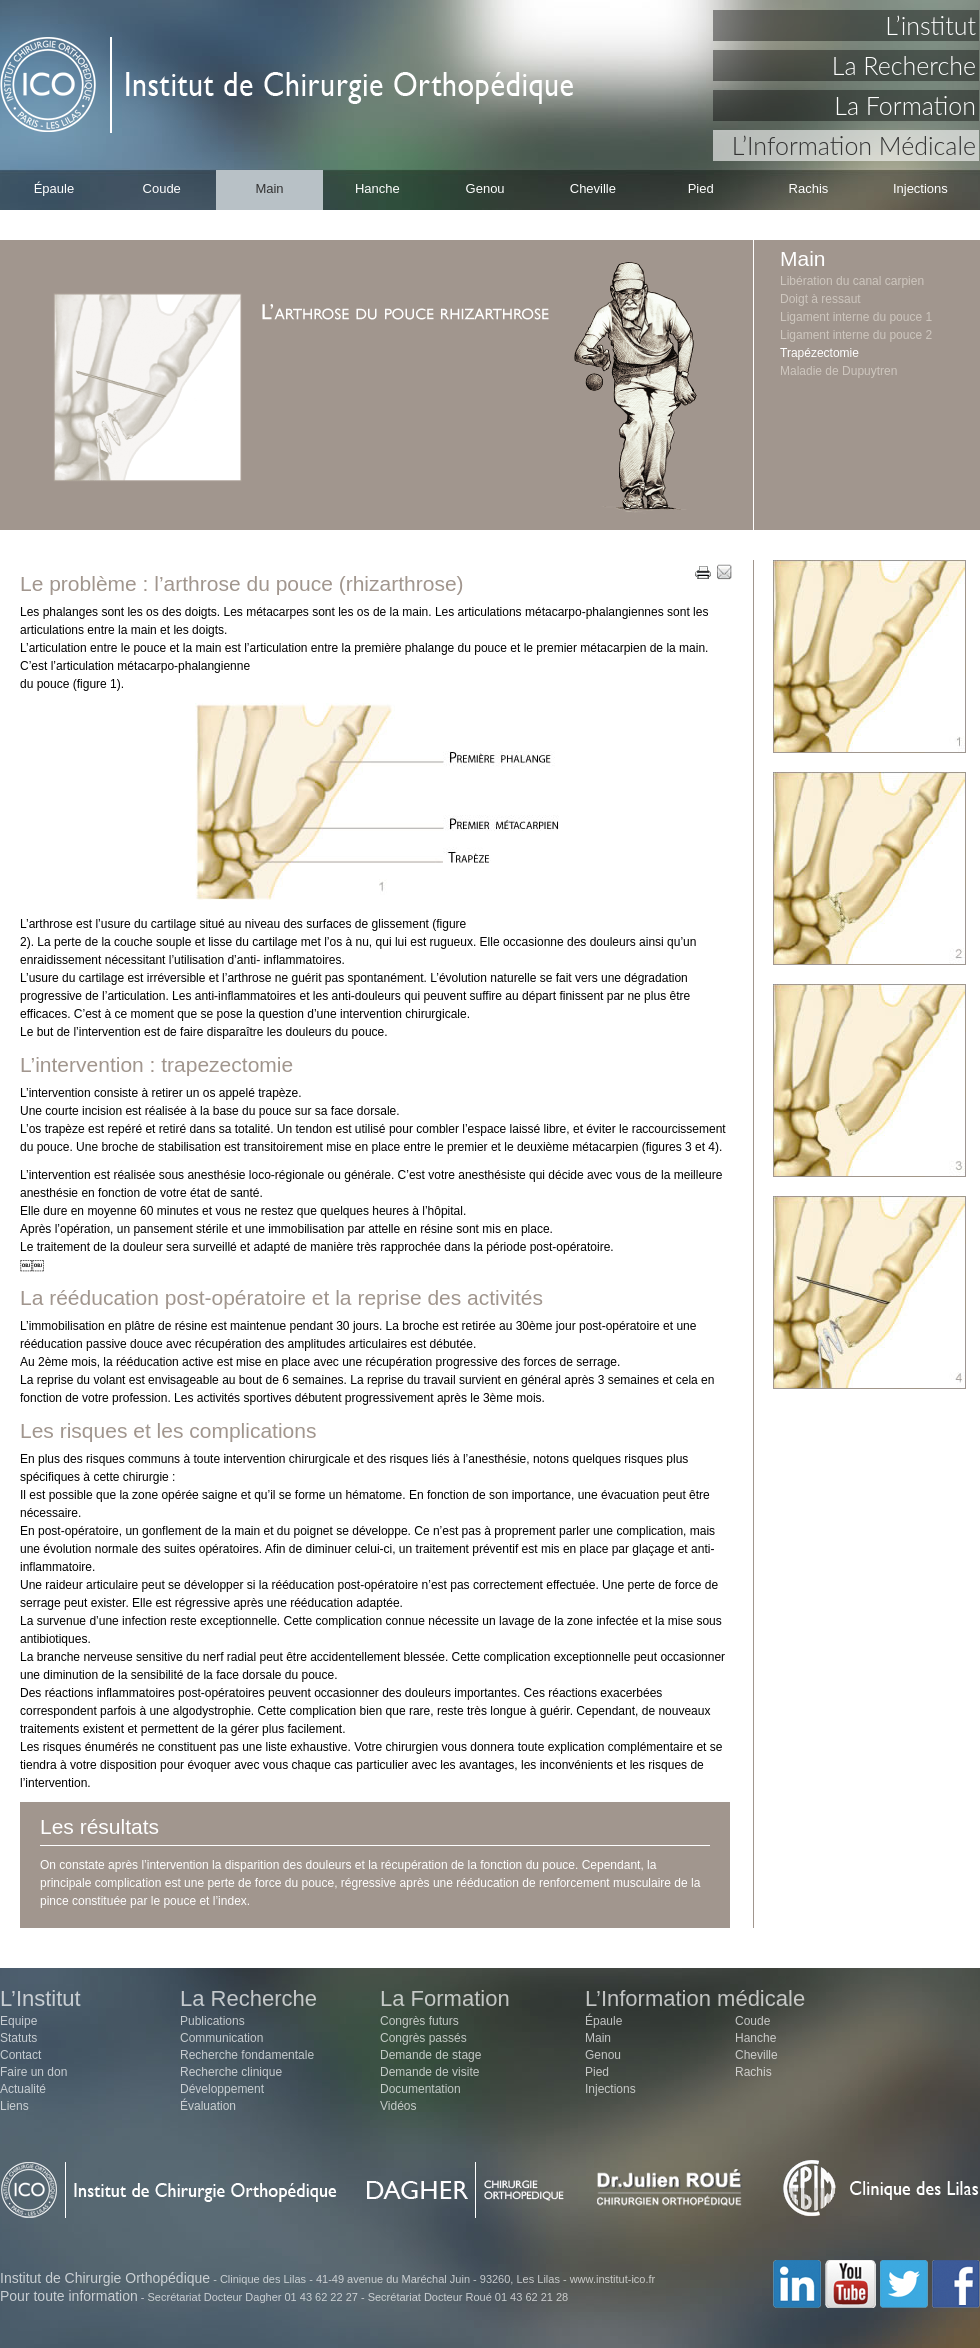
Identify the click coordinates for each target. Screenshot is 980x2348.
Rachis (809, 188)
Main (269, 188)
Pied (701, 188)
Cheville (593, 188)
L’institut (930, 25)
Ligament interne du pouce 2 (856, 335)
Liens (14, 2106)
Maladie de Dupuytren (838, 371)
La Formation (905, 105)
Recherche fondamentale (247, 2055)
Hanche (377, 188)
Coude (162, 188)
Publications (212, 2021)
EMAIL (724, 573)
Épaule (54, 188)
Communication (221, 2038)
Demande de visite (429, 2072)
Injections (920, 188)
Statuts (18, 2038)
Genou (485, 188)
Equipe (18, 2021)
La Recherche (904, 65)
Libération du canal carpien (852, 281)
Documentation (420, 2089)
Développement (222, 2089)
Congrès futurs (419, 2021)
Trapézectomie (819, 353)
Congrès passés (423, 2038)
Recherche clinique (231, 2072)
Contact (20, 2055)
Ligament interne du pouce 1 (856, 317)
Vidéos (398, 2106)
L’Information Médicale (854, 145)
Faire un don (33, 2072)
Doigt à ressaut (820, 299)
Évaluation (208, 2106)
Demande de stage (430, 2055)
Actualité (23, 2089)
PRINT (703, 573)
